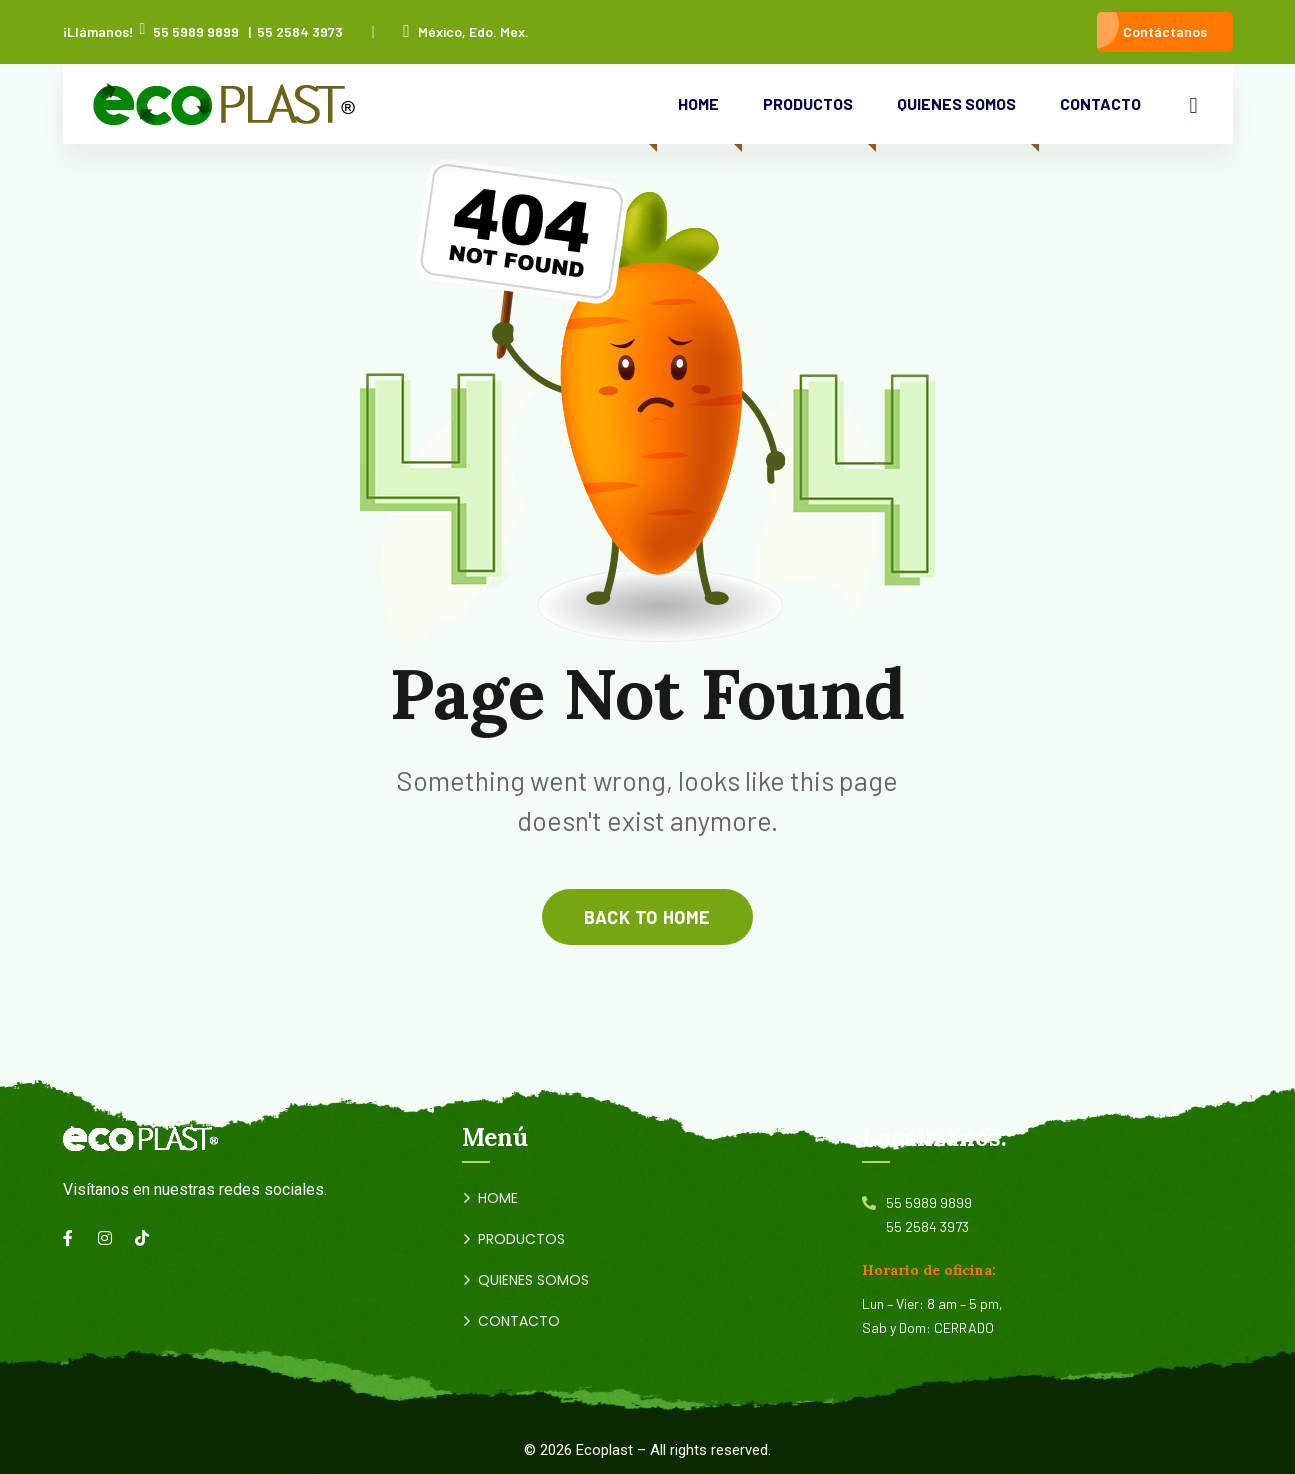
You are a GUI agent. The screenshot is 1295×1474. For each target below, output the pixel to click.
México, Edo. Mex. (466, 31)
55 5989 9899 (196, 31)
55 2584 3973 (300, 31)
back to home (647, 917)
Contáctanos (1165, 31)
